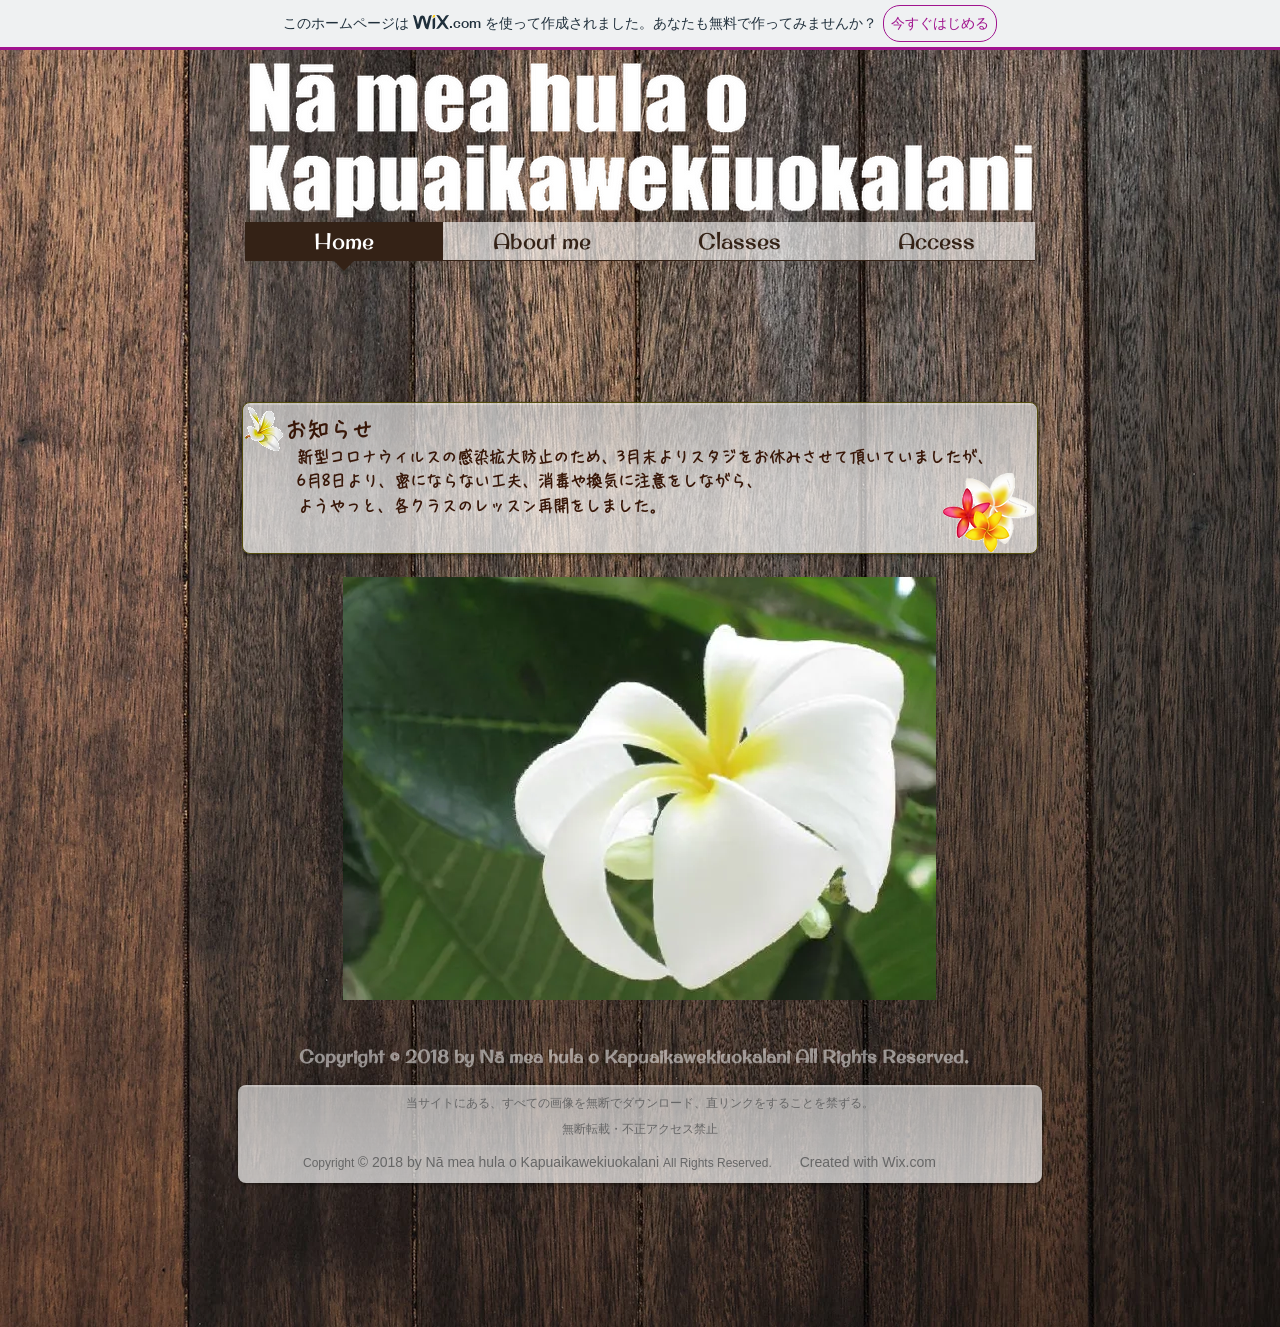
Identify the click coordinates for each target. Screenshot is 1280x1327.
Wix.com (909, 1162)
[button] (639, 788)
